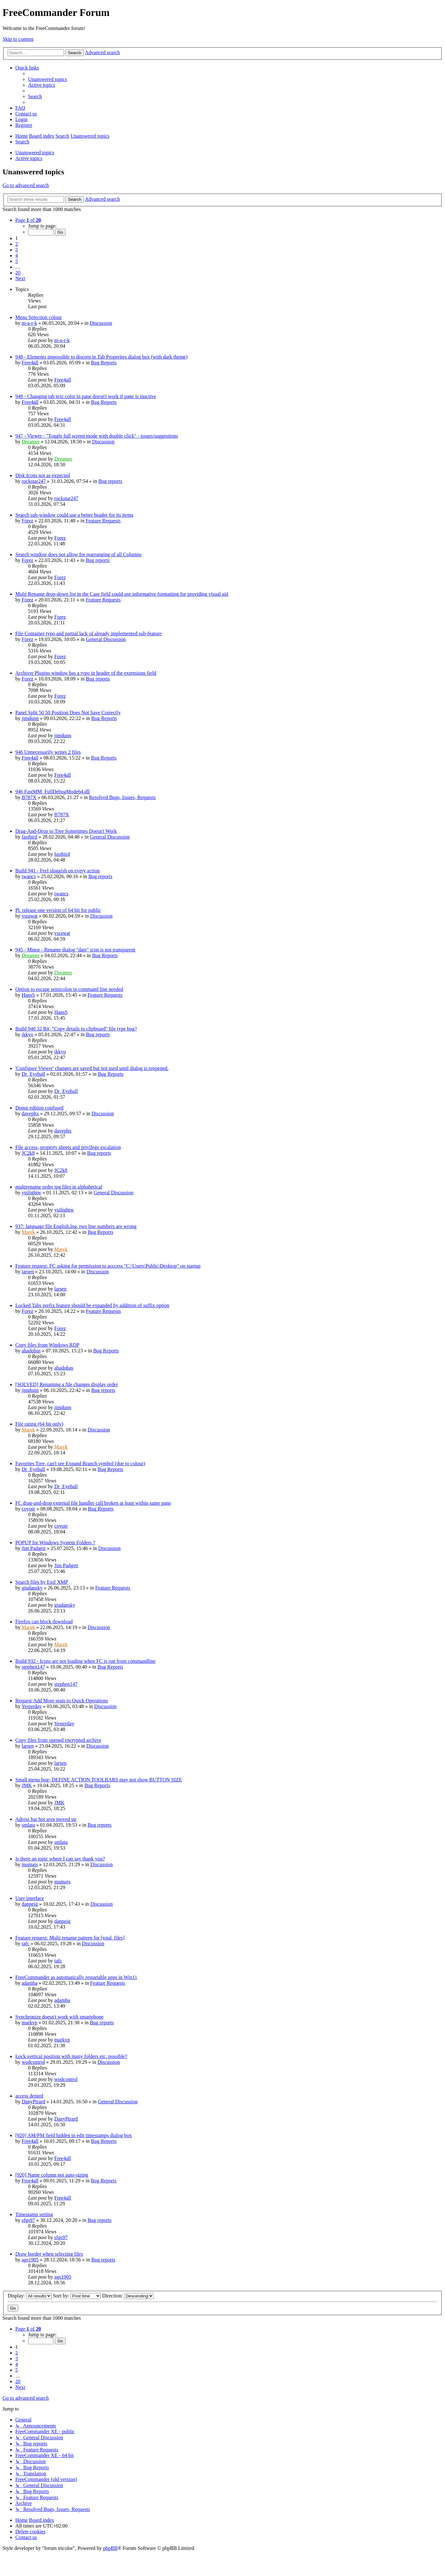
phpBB (110, 2548)
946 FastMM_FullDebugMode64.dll (52, 791)
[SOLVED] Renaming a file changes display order (66, 1384)
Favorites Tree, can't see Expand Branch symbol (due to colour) (80, 1463)
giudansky (32, 1587)
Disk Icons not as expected (42, 475)
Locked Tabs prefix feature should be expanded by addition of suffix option (92, 1305)
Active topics (28, 158)
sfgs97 (28, 2220)
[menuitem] (47, 79)
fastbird (29, 837)
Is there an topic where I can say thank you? (60, 1858)
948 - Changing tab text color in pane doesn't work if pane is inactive (85, 396)
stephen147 (33, 1667)
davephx (30, 1113)
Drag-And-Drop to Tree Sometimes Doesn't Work (66, 831)
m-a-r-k (29, 323)
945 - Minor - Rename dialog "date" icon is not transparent (75, 949)
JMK (27, 1785)
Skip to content (18, 39)
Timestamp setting (34, 2214)
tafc (25, 1943)
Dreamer (31, 441)
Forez (27, 520)
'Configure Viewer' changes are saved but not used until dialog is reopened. (92, 1068)
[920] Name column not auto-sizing (51, 2175)
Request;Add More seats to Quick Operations (61, 1700)
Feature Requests (103, 520)
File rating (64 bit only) (39, 1424)
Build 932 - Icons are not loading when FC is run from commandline (85, 1661)
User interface (29, 1898)
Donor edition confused (39, 1107)
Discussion (101, 323)
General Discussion (106, 639)
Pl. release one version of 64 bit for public (58, 910)
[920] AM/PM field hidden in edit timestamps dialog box (73, 2135)
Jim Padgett (34, 1548)
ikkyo (27, 1034)
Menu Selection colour (38, 317)
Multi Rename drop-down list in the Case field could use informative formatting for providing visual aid (121, 594)
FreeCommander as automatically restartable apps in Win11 (76, 1977)
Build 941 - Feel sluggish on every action (57, 870)
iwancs (29, 876)
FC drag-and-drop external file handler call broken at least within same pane (93, 1503)
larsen (28, 1271)
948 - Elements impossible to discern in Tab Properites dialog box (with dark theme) (101, 357)
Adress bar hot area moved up (46, 1819)
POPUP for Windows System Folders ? (55, 1542)
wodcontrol (33, 2062)
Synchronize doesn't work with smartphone (59, 2016)
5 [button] (16, 261)
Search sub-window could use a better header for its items (74, 515)
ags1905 (30, 2259)
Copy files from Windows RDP (47, 1345)
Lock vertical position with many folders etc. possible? (71, 2056)
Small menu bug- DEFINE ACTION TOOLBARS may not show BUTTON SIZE (98, 1779)
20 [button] (17, 272)
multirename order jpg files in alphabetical (58, 1187)
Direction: (128, 2295)
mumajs (30, 1864)
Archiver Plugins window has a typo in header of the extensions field (85, 673)
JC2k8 (28, 1153)
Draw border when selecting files (49, 2254)
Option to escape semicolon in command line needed (69, 989)
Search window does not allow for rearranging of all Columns (78, 554)
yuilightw (31, 1192)
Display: (30, 2295)
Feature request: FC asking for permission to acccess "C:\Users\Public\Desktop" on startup (108, 1266)
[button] (28, 220)
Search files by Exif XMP (41, 1582)
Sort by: (77, 2295)
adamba (30, 1983)
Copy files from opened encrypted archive (58, 1740)
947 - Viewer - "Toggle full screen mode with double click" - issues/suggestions (96, 436)
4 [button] (16, 255)
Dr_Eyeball (33, 1074)
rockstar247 (34, 481)
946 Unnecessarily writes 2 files (48, 752)
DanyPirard (33, 2101)
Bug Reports (103, 362)
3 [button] (16, 249)
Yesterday (31, 1706)
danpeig (30, 1904)
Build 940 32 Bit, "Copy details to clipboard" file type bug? (76, 1028)
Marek (28, 1232)
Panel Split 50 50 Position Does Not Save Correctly (68, 712)
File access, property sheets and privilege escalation (68, 1147)
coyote (28, 1508)
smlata (28, 1825)
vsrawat (30, 916)
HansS (28, 995)
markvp (29, 2022)
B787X (29, 797)
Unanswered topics (34, 152)
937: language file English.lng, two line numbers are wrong (75, 1226)
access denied (29, 2096)
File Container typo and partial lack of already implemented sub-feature (88, 633)
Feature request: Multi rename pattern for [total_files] (70, 1937)
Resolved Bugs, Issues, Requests (122, 797)
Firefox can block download (44, 1621)
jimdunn (30, 718)
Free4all (30, 362)
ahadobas (31, 1350)
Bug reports (110, 481)
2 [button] (16, 244)
